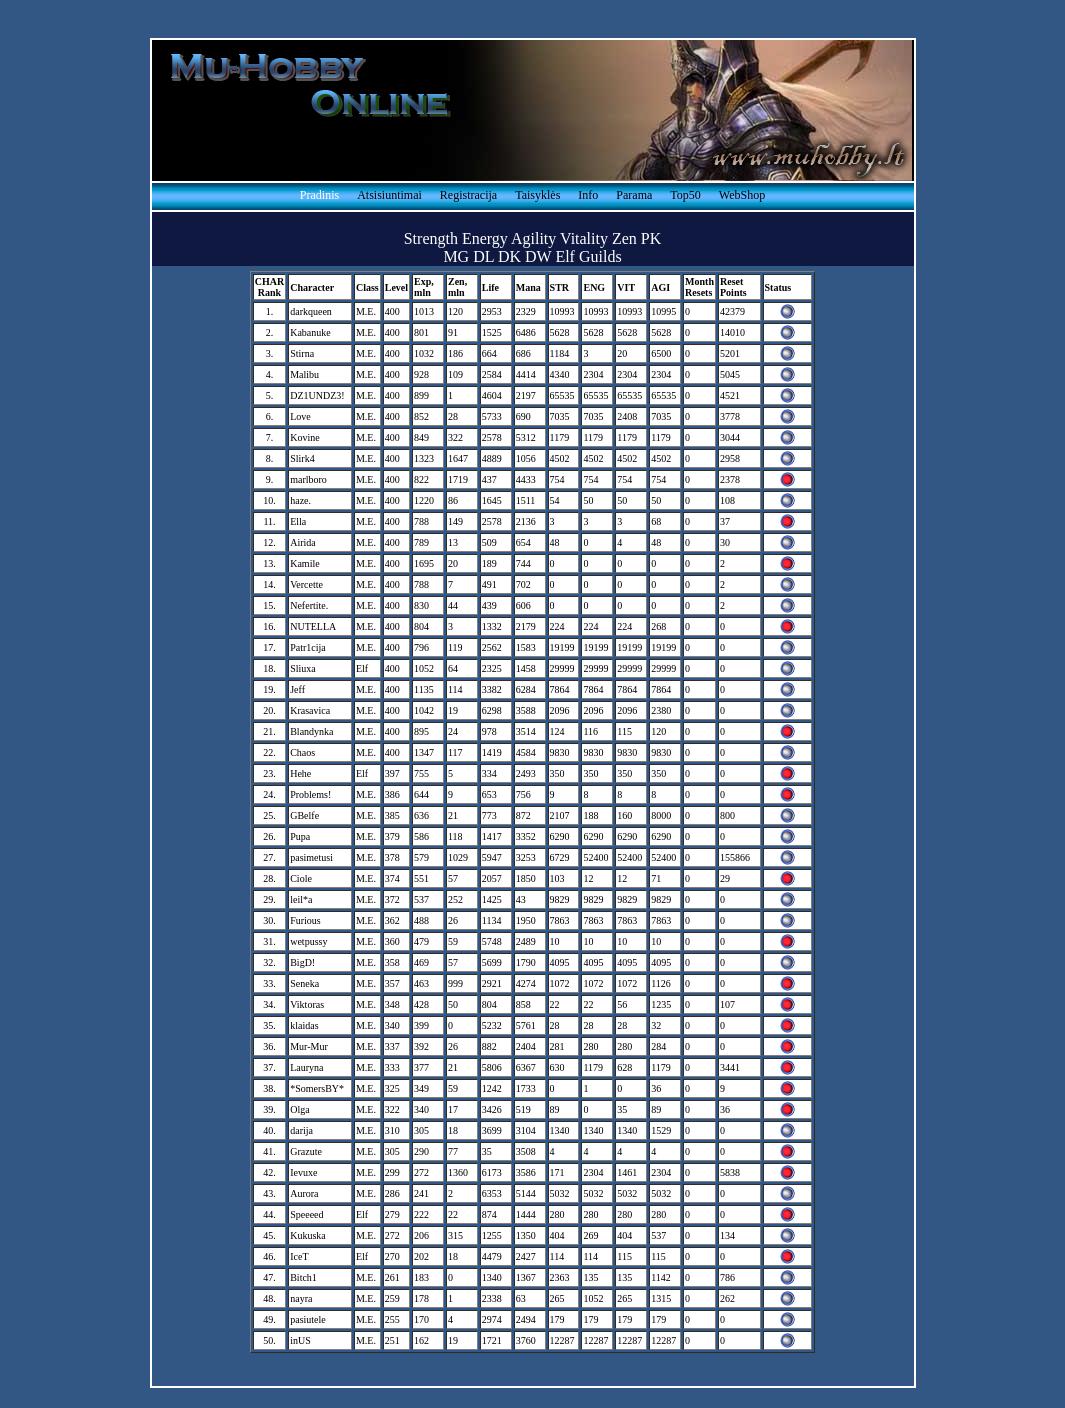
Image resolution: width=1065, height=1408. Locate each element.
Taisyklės (537, 195)
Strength (431, 238)
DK (509, 256)
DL (483, 256)
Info (588, 195)
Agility (533, 238)
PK (651, 238)
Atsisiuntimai (389, 195)
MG (456, 256)
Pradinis (319, 195)
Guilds (600, 256)
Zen (624, 238)
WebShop (742, 195)
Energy (485, 238)
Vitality (584, 238)
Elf (565, 256)
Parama (634, 195)
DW (538, 256)
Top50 (685, 195)
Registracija (468, 195)
